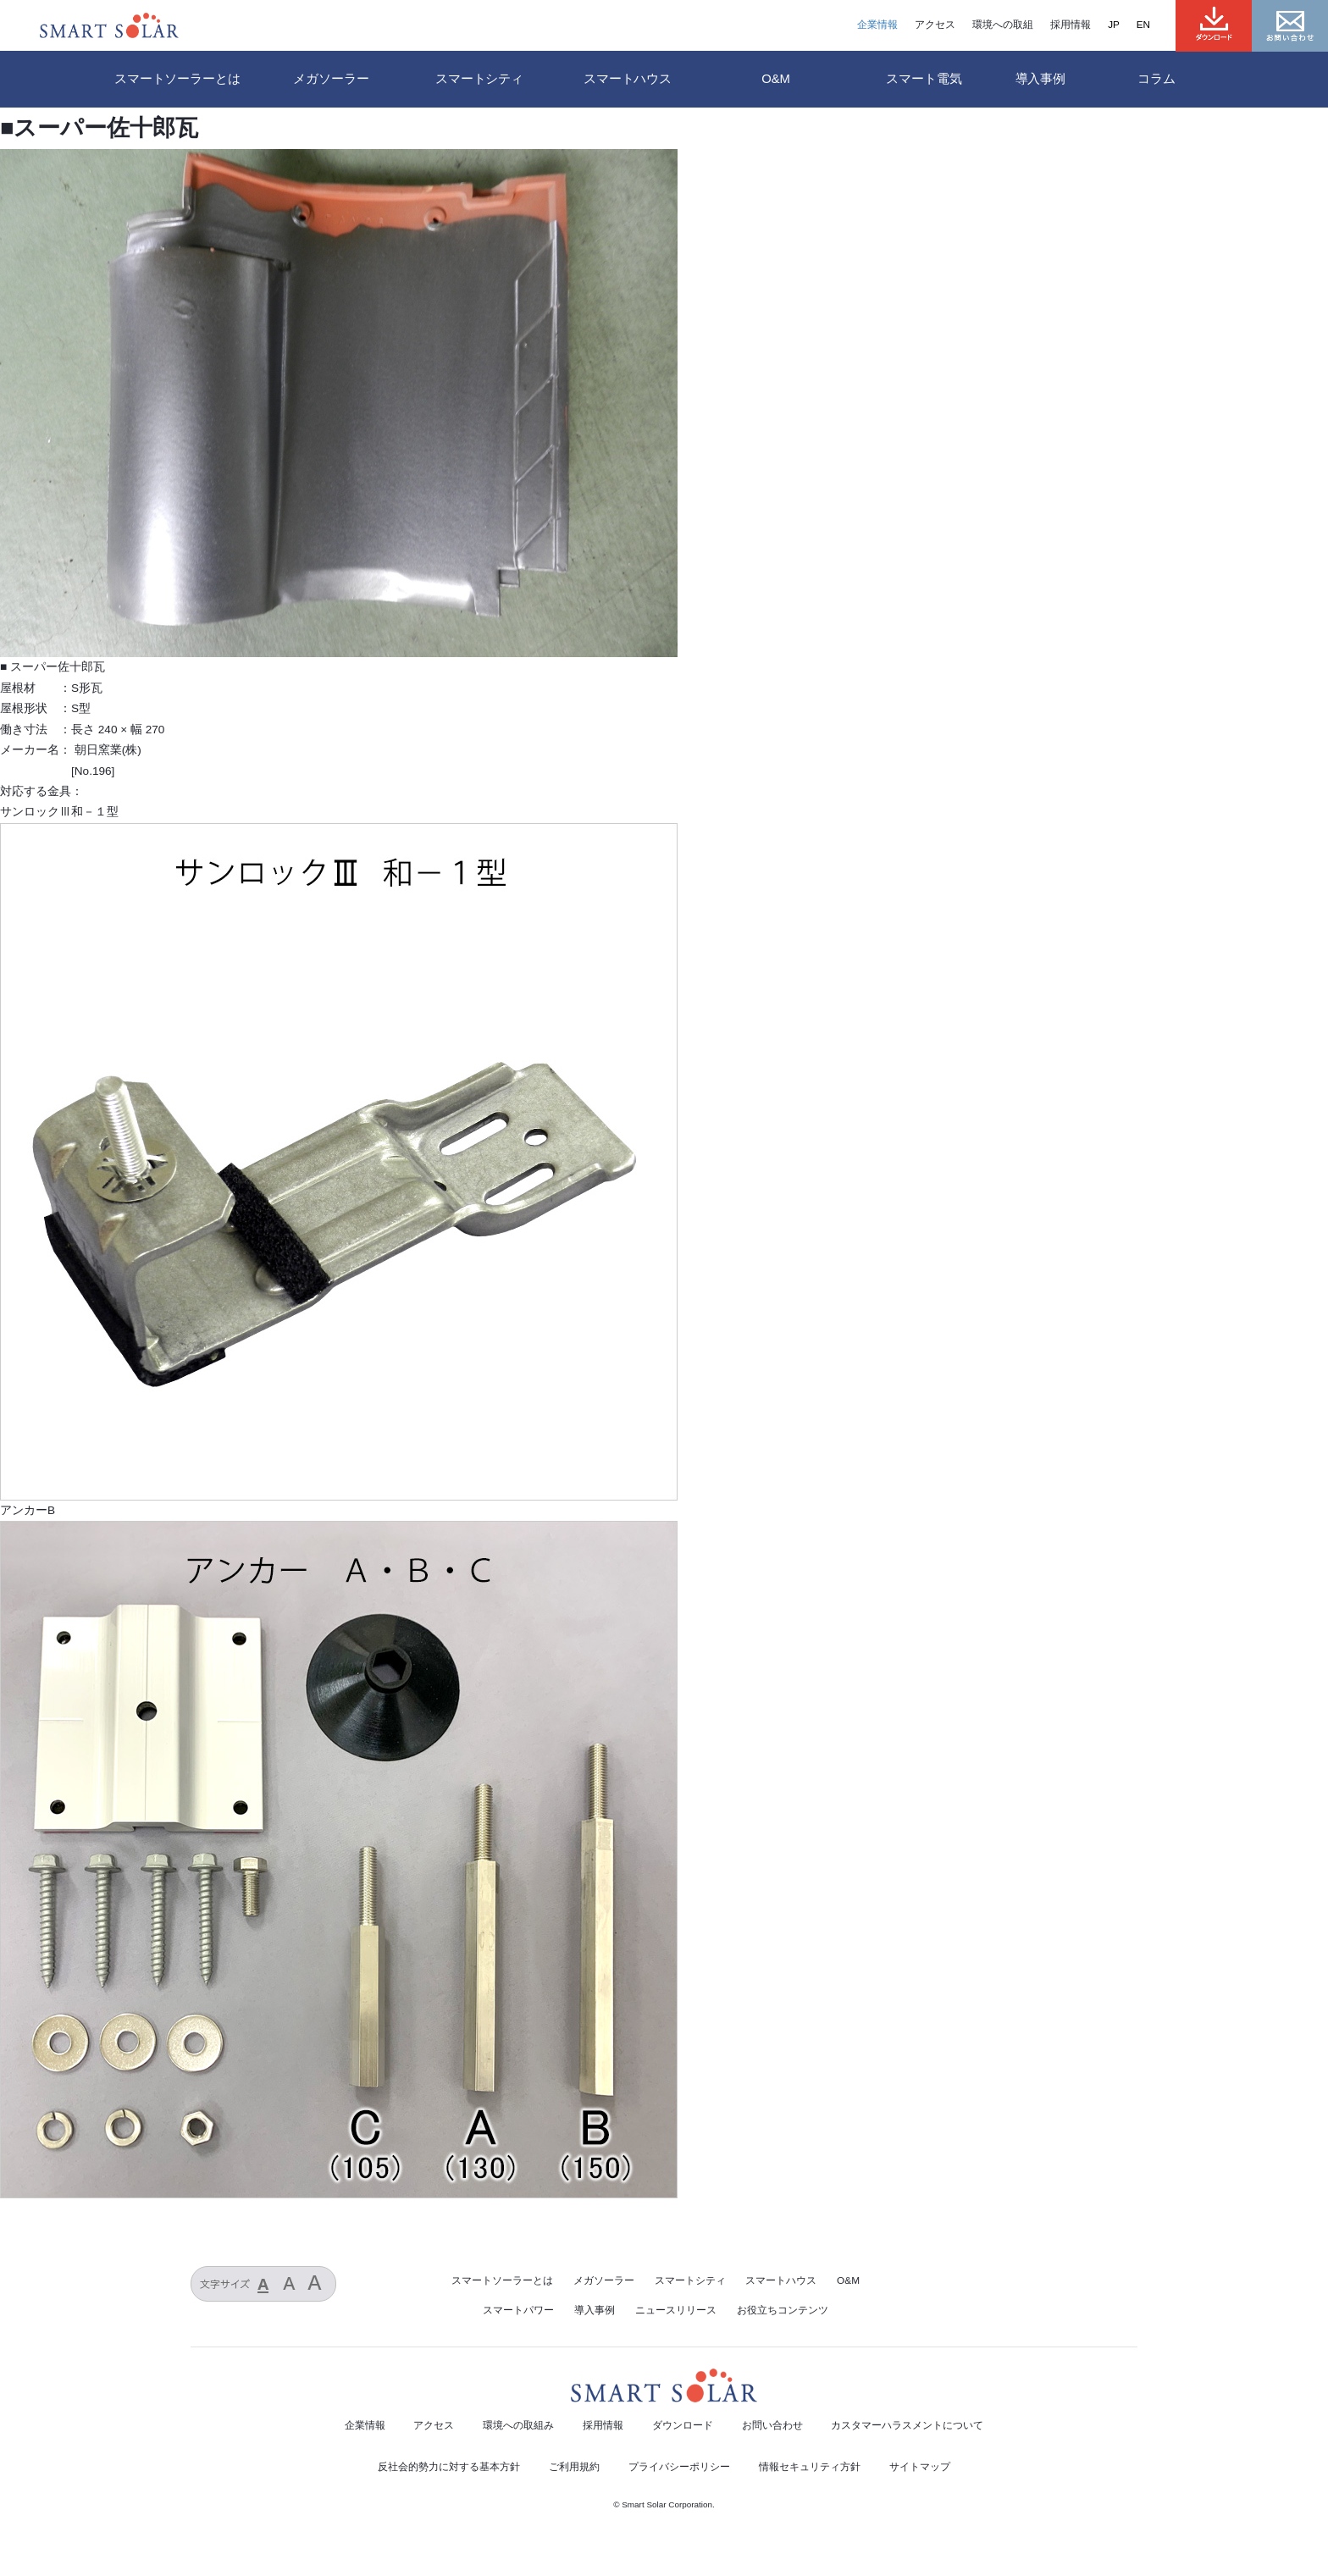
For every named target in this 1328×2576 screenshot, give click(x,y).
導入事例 (1040, 79)
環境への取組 (1002, 24)
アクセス (935, 24)
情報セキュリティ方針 (809, 2467)
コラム (1156, 79)
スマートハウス (780, 2280)
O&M (848, 2280)
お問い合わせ (772, 2425)
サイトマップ (919, 2467)
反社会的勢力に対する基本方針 (449, 2467)
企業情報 (877, 24)
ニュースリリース (676, 2310)
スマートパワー (518, 2310)
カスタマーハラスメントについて (907, 2425)
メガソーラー (603, 2280)
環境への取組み (518, 2425)
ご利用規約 (574, 2467)
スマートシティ (690, 2280)
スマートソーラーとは (177, 79)
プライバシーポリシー (679, 2467)
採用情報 (1070, 24)
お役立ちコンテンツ (782, 2310)
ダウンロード (682, 2425)
